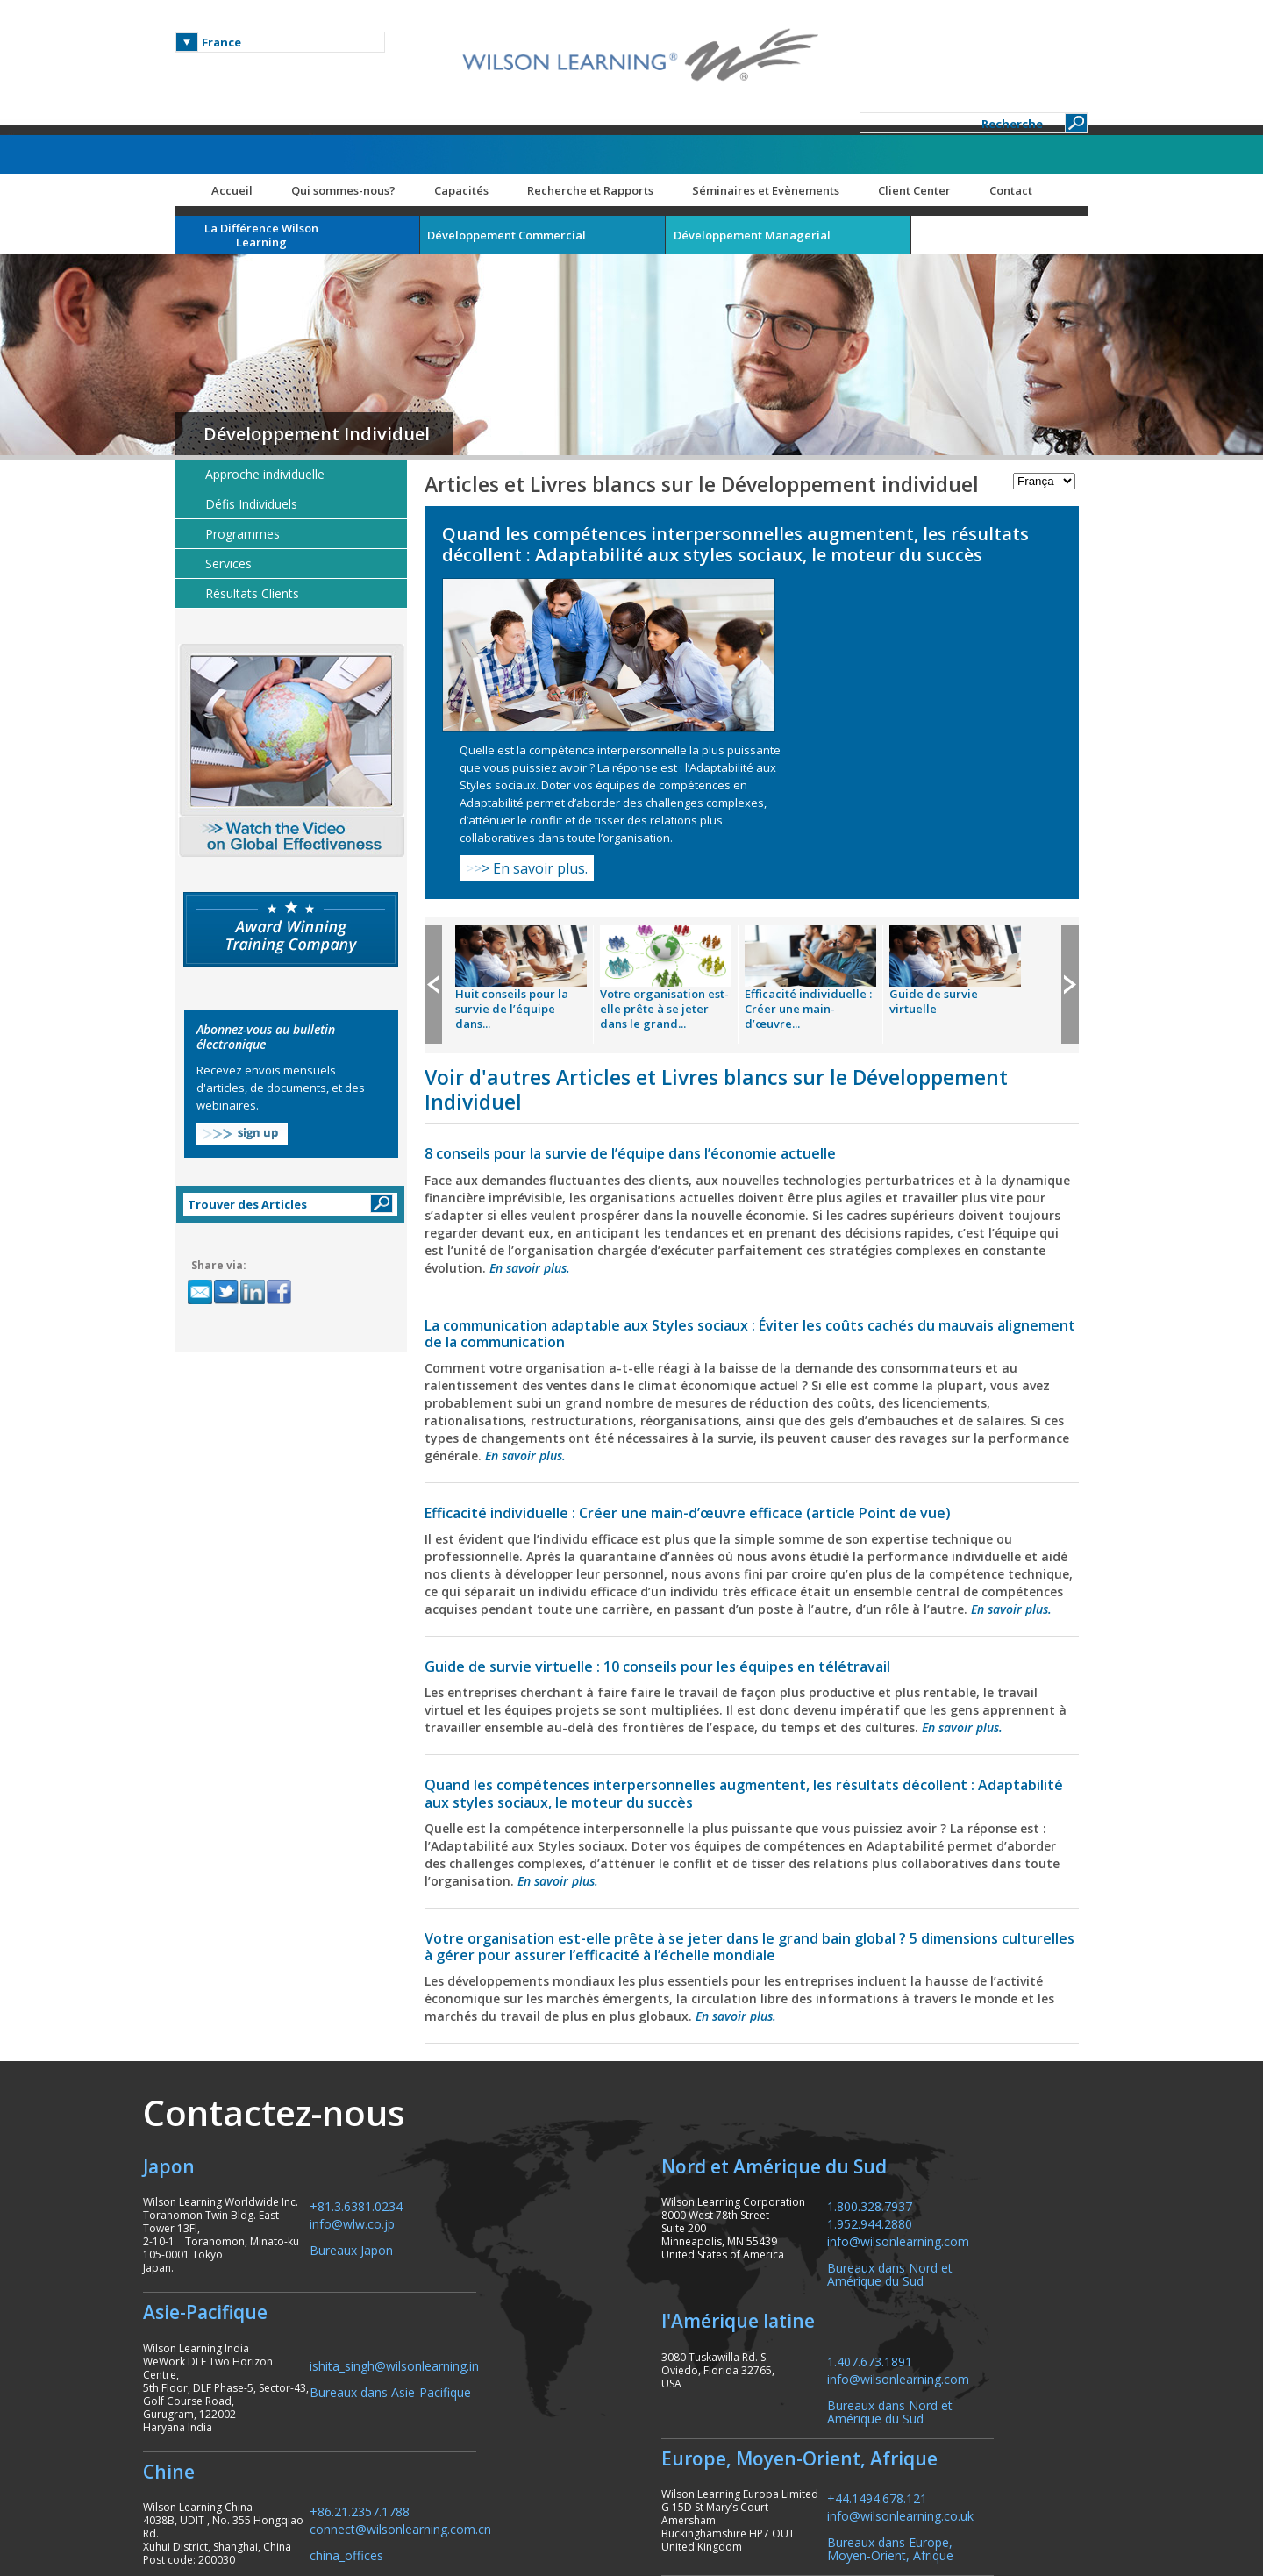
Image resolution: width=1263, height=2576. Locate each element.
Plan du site (924, 2501)
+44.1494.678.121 (952, 2327)
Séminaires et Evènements (784, 110)
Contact (1029, 110)
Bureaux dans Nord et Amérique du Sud (964, 2103)
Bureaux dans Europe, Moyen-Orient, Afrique (965, 2378)
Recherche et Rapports (609, 110)
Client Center (932, 110)
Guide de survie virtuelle (952, 795)
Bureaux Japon (404, 2079)
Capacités (480, 110)
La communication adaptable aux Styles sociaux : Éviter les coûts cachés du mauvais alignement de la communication (727, 1127)
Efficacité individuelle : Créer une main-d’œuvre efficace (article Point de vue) (706, 1307)
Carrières (835, 2501)
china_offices (399, 2371)
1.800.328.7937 (944, 2035)
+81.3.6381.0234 (408, 2035)
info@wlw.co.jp (404, 2052)
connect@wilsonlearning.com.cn (453, 2344)
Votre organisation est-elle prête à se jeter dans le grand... (682, 802)
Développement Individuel (335, 353)
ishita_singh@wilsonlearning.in (447, 2194)
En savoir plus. (835, 662)
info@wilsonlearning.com (973, 2070)
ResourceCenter (1022, 2501)
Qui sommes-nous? (362, 110)
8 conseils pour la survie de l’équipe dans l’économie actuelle (648, 947)
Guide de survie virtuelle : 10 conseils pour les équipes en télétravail (676, 1478)
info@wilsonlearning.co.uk (975, 2344)
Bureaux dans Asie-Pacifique (443, 2220)
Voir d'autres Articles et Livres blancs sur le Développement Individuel (734, 883)
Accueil (250, 110)
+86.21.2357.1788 (412, 2327)
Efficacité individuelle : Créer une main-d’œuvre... (826, 802)
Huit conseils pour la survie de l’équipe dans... (530, 802)
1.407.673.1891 (944, 2189)
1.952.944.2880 (944, 2052)
